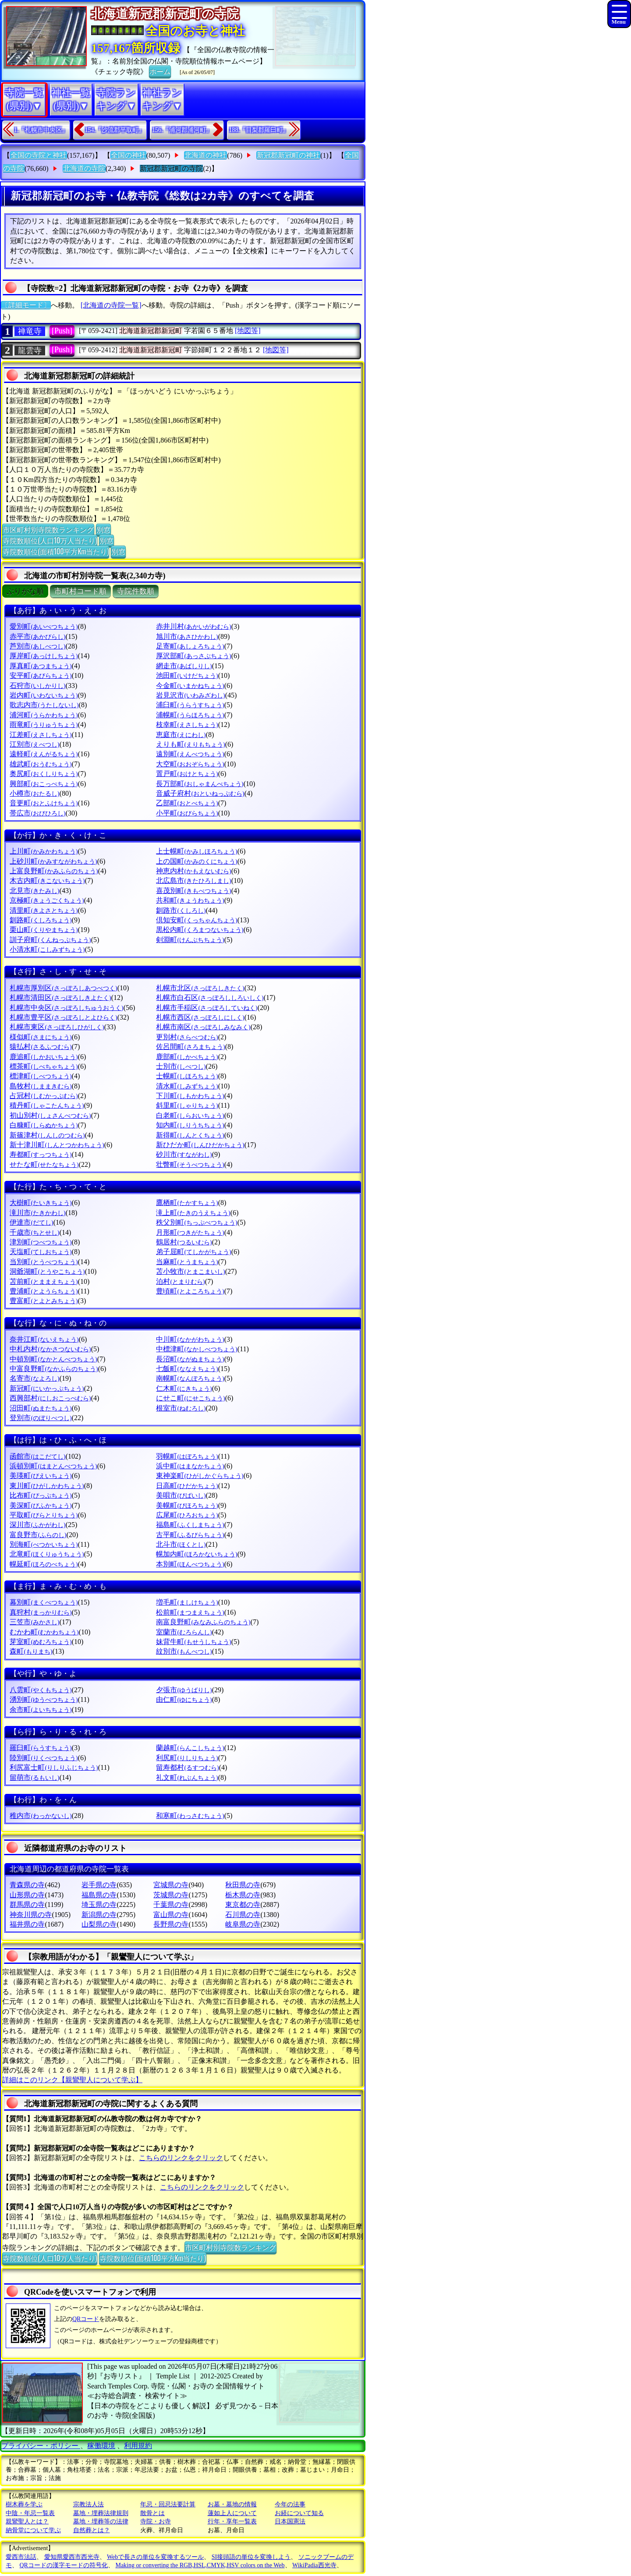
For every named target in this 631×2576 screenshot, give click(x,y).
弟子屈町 (193, 1251)
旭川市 (187, 636)
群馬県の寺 (27, 1904)
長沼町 (190, 1359)
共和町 (190, 900)
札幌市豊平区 (63, 1017)
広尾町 (187, 1515)
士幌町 (187, 1076)
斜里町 (187, 1105)
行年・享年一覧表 (232, 2521)
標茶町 (44, 1066)
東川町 (47, 1485)
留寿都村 (187, 1767)
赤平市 (37, 636)
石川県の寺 (242, 1914)
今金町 (190, 685)
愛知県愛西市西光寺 (71, 2557)
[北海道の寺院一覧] (111, 305)
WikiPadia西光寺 (314, 2565)
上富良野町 (54, 871)
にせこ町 (190, 1398)
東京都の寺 (242, 1904)
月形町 (190, 1232)
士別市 (181, 1066)
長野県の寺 (170, 1924)
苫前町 (44, 1281)
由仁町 (184, 1699)
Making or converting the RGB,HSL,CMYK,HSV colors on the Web (199, 2565)
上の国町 (196, 861)
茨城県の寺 (170, 1895)
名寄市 (34, 1378)
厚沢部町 (193, 655)
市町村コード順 (80, 591)
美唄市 (181, 1495)
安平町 (40, 675)
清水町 (187, 1086)
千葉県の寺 (170, 1904)
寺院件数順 (135, 591)
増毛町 (187, 1602)
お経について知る (299, 2513)
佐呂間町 (190, 1046)
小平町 (187, 813)
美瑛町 (40, 1475)
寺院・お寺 (155, 2521)
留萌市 (34, 1777)
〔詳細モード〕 (25, 305)
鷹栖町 (187, 1202)
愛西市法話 (21, 2557)
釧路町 (40, 920)
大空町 (190, 764)
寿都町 (40, 1154)
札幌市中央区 (66, 1007)
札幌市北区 (200, 988)
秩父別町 (196, 1222)
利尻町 (187, 1757)
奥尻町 (44, 773)
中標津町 (196, 1349)
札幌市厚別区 (63, 988)
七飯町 (187, 1368)
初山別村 (50, 1115)
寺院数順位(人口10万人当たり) (50, 540)
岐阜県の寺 (242, 1924)
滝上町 (193, 1212)
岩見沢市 (190, 695)
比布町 (40, 1495)
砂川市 (184, 1154)
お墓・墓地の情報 (232, 2504)
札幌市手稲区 (206, 1007)
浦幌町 (190, 715)
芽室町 (40, 1641)
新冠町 (47, 1388)
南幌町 (190, 1378)
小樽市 (34, 793)
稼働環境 (101, 2445)
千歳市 (34, 1232)
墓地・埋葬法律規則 (100, 2513)
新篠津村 (47, 1135)
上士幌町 (196, 851)
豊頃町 (190, 1291)
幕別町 (44, 1602)
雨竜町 (44, 724)
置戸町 (187, 773)
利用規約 (138, 2445)
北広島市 (193, 880)
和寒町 (190, 1815)
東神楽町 (199, 1475)
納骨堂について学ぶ (33, 2530)
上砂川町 (53, 861)
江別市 (34, 744)
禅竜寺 (30, 331)
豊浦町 (44, 1291)
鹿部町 (187, 1056)
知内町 (190, 1125)
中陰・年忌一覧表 (30, 2513)
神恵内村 (193, 871)
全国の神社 (128, 155)
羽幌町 (187, 1456)
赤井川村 (193, 626)
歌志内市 (44, 705)
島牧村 (40, 1086)
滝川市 (37, 1212)
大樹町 (40, 1202)
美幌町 (187, 1505)
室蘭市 (184, 1632)
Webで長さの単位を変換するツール (155, 2557)
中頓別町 (53, 1359)
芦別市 (37, 646)
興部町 (44, 783)
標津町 (40, 1076)
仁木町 (184, 1388)
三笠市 (34, 1622)
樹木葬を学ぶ (24, 2504)
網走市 (184, 666)
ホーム (159, 71)
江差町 (40, 734)
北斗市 (181, 1544)
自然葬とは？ (91, 2530)
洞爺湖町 (47, 1271)
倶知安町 (196, 920)
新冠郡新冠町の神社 (288, 155)
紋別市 (184, 1651)
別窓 (103, 529)
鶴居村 (184, 1242)
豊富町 (44, 1300)
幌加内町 (196, 1554)
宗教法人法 (88, 2504)
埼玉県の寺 (99, 1904)
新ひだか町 (200, 1144)
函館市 (37, 1456)
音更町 (44, 803)
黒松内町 (199, 929)
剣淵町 (190, 939)
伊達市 (31, 1222)
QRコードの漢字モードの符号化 (64, 2565)
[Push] (62, 330)
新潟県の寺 (99, 1914)
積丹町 (47, 1105)
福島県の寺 (99, 1895)
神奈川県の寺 (31, 1914)
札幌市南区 (203, 1027)
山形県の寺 (27, 1895)
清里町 (44, 910)
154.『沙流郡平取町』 (115, 130)
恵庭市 (181, 734)
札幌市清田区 (60, 997)
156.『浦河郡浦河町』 (182, 130)
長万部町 (199, 783)
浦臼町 (190, 705)
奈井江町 (44, 1339)
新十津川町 (57, 1144)
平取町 (44, 1515)
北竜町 (47, 1554)
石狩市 (37, 685)
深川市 (37, 1524)
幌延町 (44, 1564)
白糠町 (44, 1125)
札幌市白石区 (209, 997)
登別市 (40, 1417)
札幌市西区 (200, 1017)
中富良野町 (54, 1368)
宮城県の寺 (170, 1885)
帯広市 (37, 813)
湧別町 (44, 1699)
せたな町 (44, 1164)
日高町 (187, 1485)
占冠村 (44, 1095)
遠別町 (190, 754)
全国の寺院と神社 (39, 155)
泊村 (180, 1281)
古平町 (190, 1534)
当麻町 (187, 1261)
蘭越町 (190, 1747)
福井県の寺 (27, 1924)
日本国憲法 (290, 2521)
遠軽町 (44, 754)
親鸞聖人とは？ (27, 2521)
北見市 (34, 890)
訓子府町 (50, 939)
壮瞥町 (190, 1164)
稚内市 (40, 1815)
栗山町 (44, 929)
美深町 (40, 1505)
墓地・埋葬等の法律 (100, 2521)
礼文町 (187, 1777)
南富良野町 (203, 1622)
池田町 (187, 675)
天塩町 (40, 1251)
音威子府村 (200, 793)
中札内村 (50, 1349)
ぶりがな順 (25, 591)
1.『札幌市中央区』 (41, 130)
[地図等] (248, 330)
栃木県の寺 (242, 1895)
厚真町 (40, 666)
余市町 (40, 1709)
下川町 (190, 1095)
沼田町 (40, 1408)
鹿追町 (44, 1056)
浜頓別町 (53, 1466)
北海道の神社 (205, 155)
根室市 (181, 1408)
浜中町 (190, 1466)
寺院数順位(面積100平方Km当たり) (56, 551)
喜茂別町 (193, 890)
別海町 (44, 1544)
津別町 (40, 1242)
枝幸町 (187, 724)
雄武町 (40, 764)
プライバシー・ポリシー (40, 2445)
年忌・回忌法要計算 (167, 2504)
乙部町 (187, 803)
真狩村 (40, 1612)
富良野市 (38, 1534)
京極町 (47, 900)
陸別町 (44, 1757)
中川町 (190, 1339)
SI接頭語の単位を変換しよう (251, 2557)
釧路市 (181, 910)
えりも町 (190, 744)
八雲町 (40, 1690)
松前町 (190, 1612)
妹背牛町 (193, 1641)
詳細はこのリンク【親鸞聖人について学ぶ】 (72, 2079)
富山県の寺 (170, 1914)
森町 (31, 1651)
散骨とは (152, 2513)
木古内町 (47, 880)
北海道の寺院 (84, 168)
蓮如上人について (232, 2513)
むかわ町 (44, 1632)
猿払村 (40, 1046)
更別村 (187, 1037)
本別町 (190, 1564)
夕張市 (184, 1690)
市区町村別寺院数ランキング (48, 529)
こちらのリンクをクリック (181, 2157)
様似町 (40, 1037)
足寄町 (190, 646)
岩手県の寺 (99, 1885)
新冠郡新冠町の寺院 (171, 168)
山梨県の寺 (99, 1924)
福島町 (190, 1524)
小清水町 (47, 949)
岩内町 (44, 695)
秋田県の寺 (242, 1885)
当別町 (44, 1261)
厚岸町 (44, 655)
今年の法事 (290, 2504)
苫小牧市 (190, 1271)
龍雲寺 (30, 350)
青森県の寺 (27, 1885)
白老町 (190, 1115)
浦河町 (44, 715)
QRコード (85, 2319)
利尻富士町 (54, 1767)
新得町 (190, 1135)
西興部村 (50, 1398)
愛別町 (44, 626)
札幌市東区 (57, 1027)
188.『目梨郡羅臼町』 (259, 130)
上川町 (44, 851)
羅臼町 (40, 1747)
